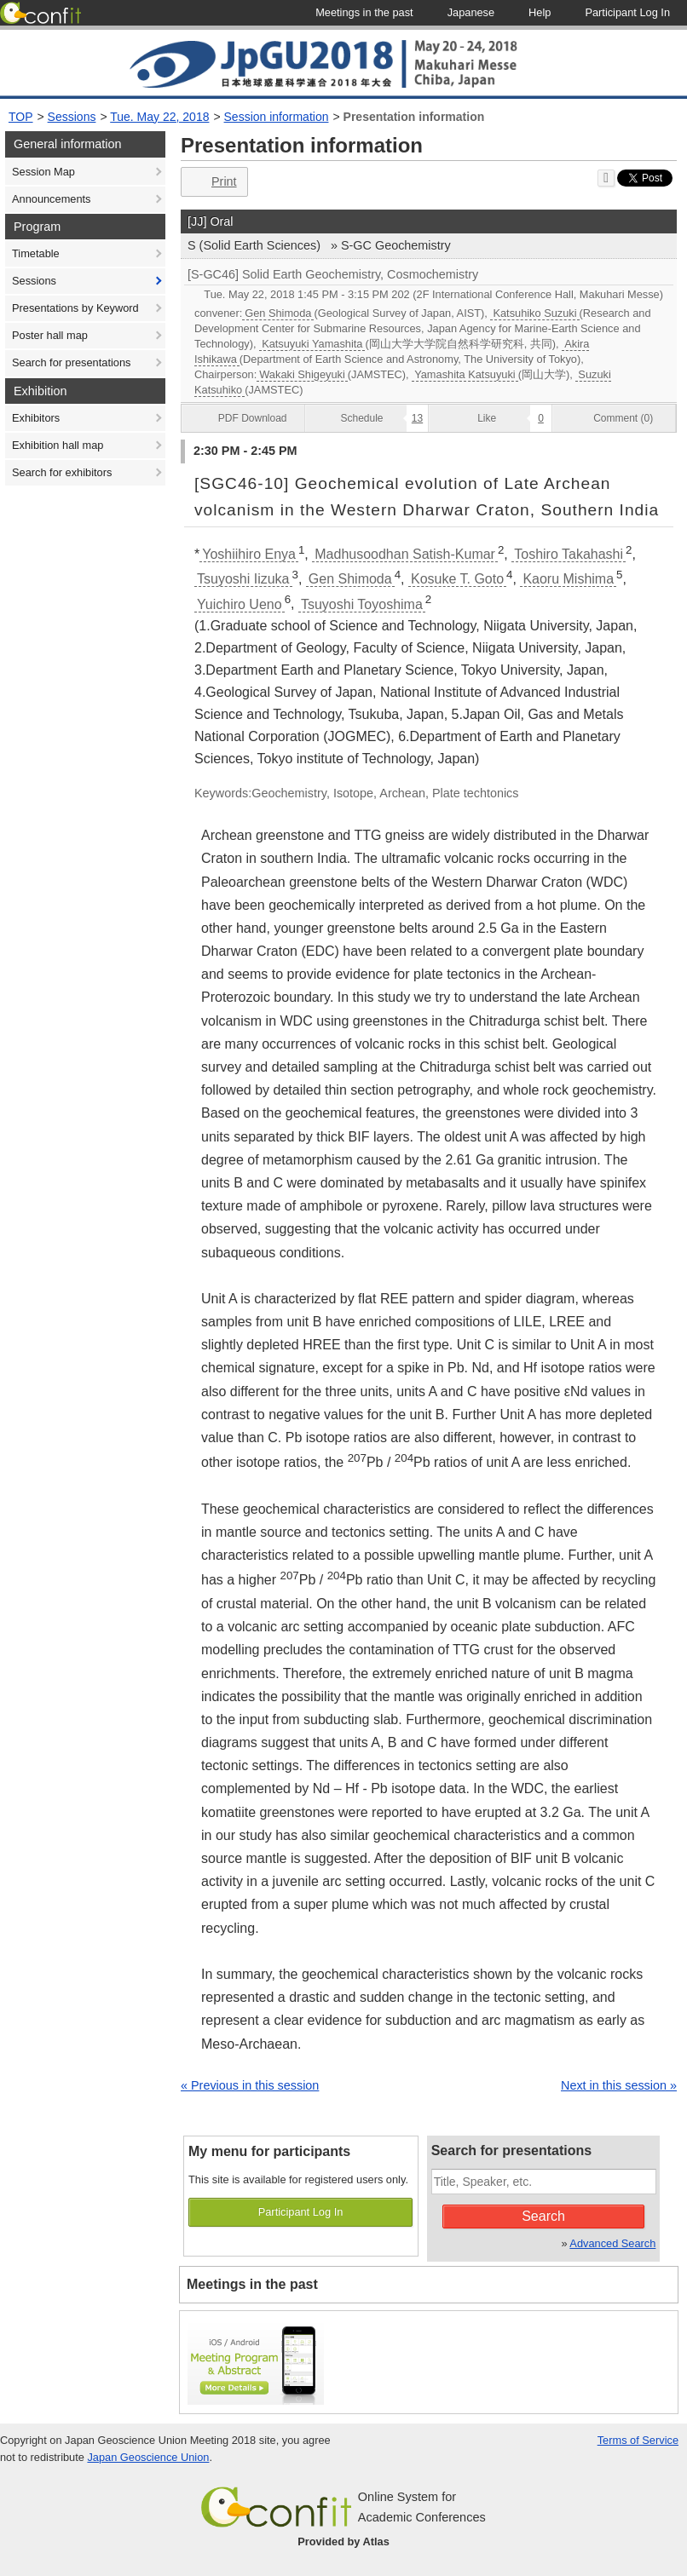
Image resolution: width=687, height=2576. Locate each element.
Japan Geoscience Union (148, 2457)
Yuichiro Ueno (239, 604)
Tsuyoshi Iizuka (243, 579)
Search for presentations (71, 362)
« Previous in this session (250, 2085)
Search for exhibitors (62, 472)
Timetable (36, 253)
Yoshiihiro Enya (249, 554)
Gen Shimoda (278, 313)
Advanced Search (612, 2243)
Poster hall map (50, 335)
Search (543, 2216)
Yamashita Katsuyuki (465, 374)
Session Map (43, 171)
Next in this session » (619, 2085)
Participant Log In (301, 2211)
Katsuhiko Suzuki (534, 313)
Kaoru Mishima (568, 579)
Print (212, 182)
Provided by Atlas (343, 2541)
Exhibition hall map (57, 445)
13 (417, 418)
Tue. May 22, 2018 (159, 117)
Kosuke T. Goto (457, 579)
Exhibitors (36, 417)
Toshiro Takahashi (568, 554)
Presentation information (414, 117)
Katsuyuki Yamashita (312, 343)
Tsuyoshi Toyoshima (362, 604)
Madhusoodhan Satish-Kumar (405, 554)
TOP (21, 117)
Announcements (51, 199)
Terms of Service (638, 2440)
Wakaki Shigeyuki (302, 374)
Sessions (72, 117)
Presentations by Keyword (75, 308)
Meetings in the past (252, 2284)
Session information (276, 117)
